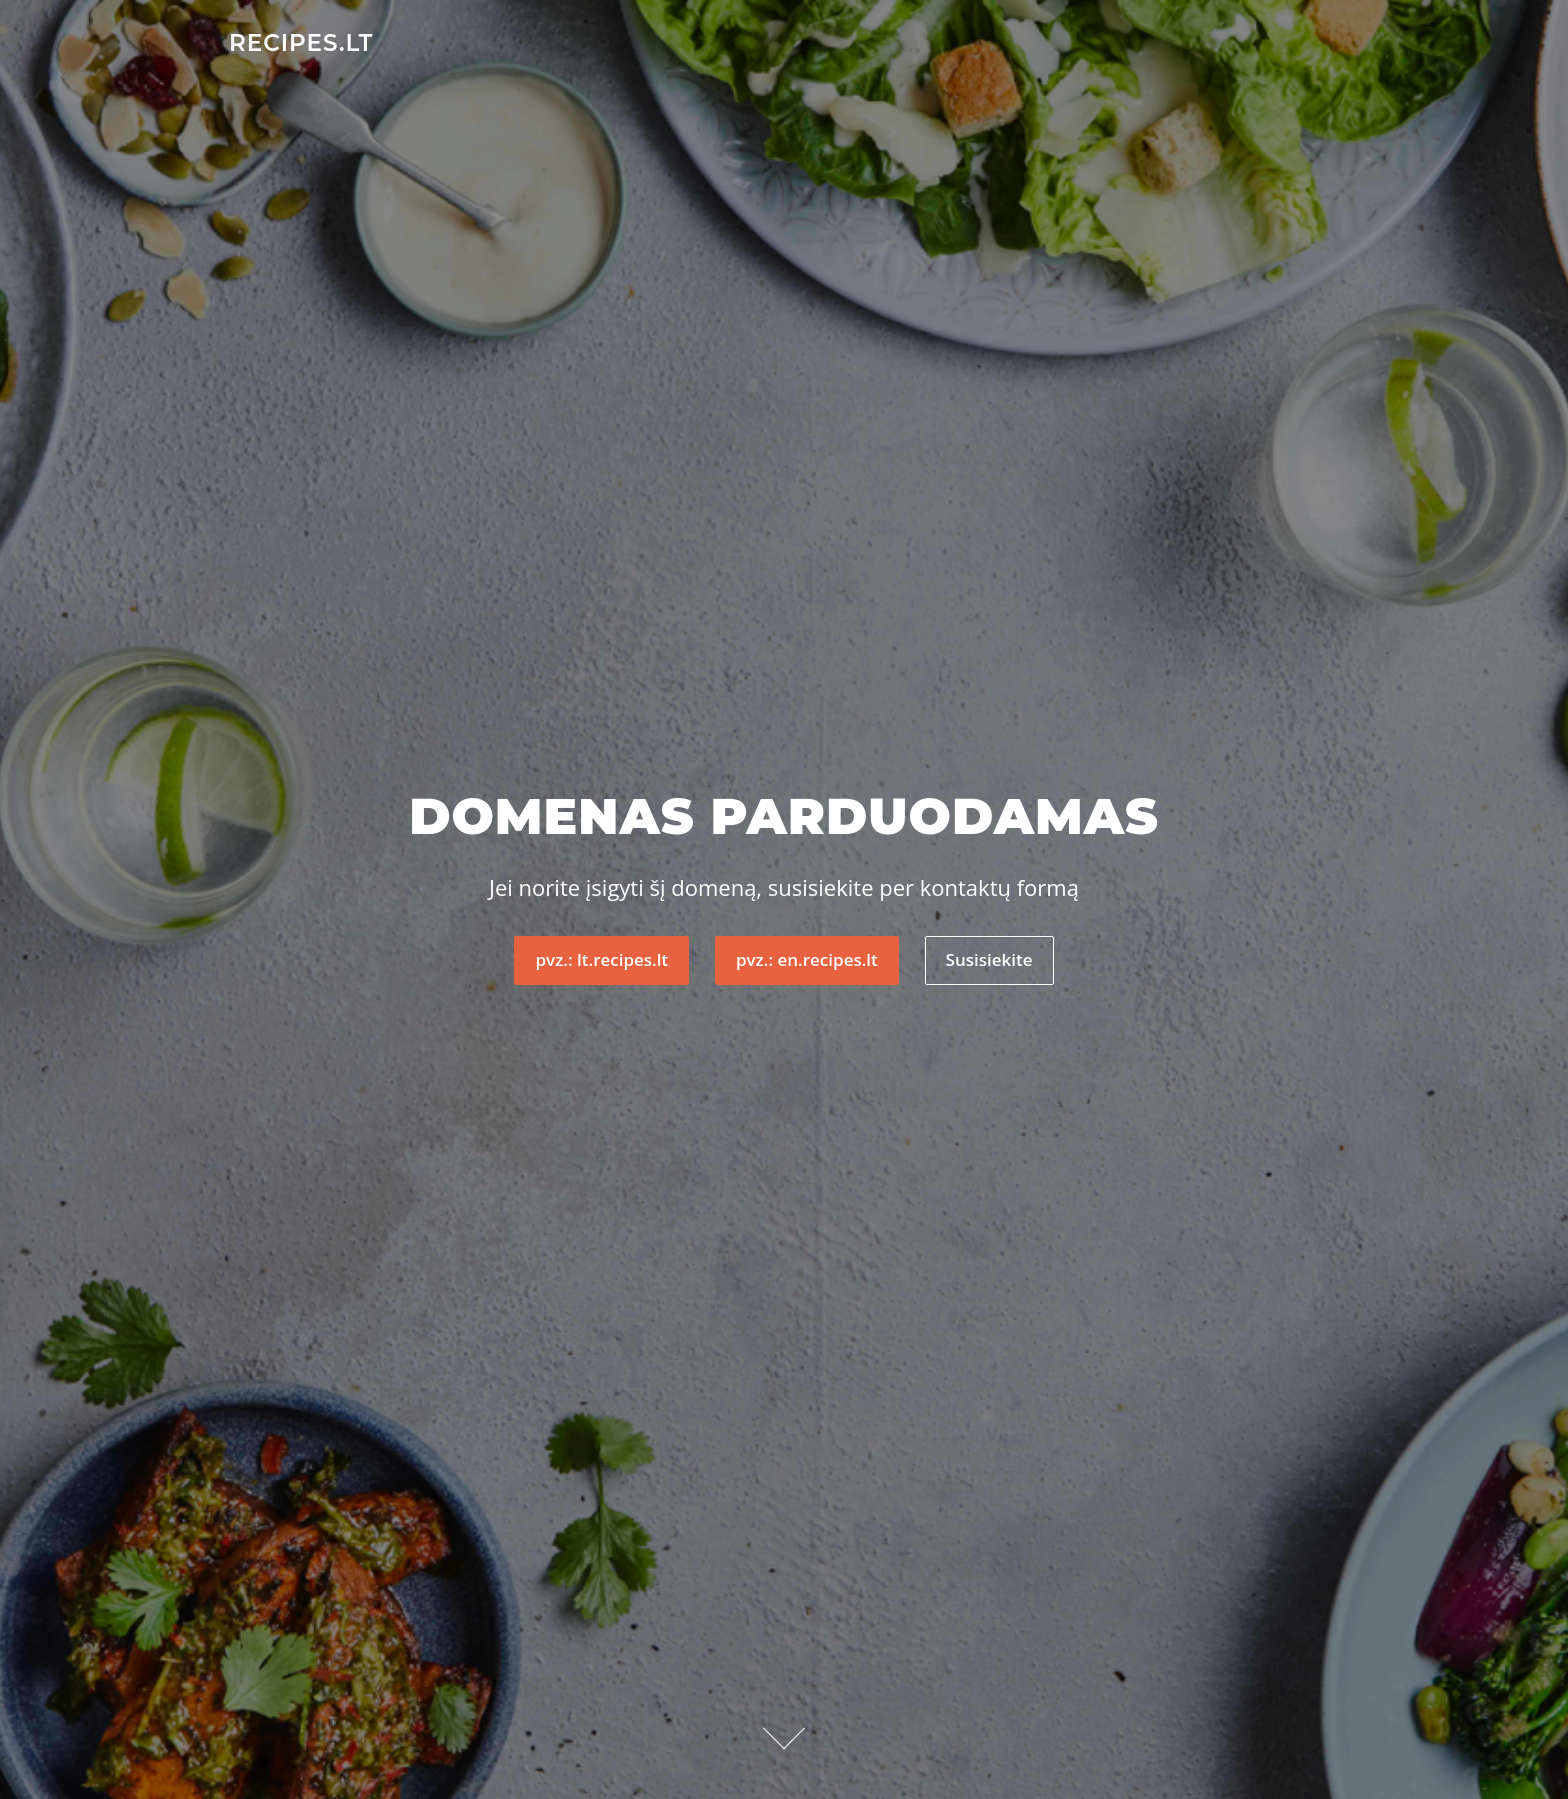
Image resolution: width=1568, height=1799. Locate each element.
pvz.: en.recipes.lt (807, 959)
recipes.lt (301, 42)
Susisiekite (989, 959)
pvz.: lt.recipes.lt (601, 959)
